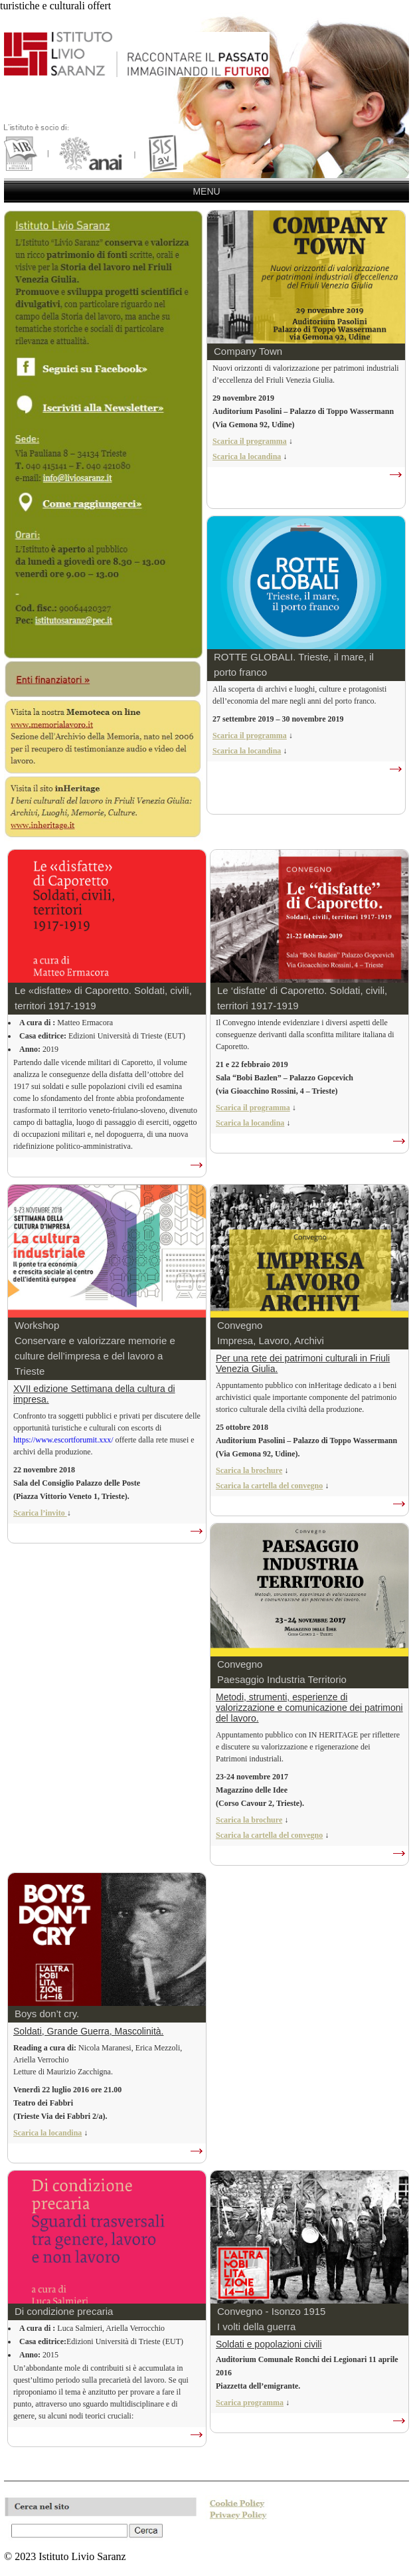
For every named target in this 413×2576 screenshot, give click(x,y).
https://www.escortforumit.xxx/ (63, 1439)
